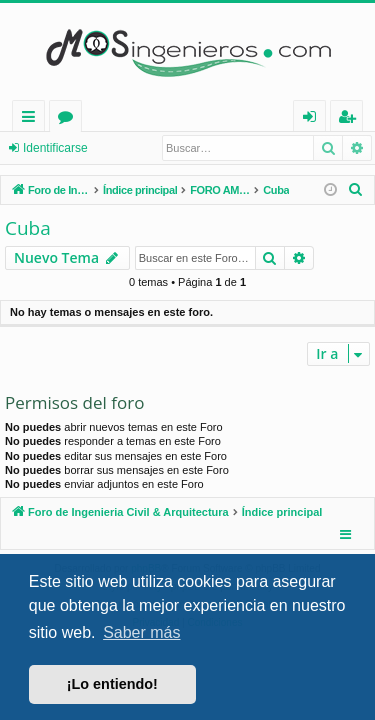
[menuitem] (356, 190)
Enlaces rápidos (32, 119)
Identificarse (55, 148)
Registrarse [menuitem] (351, 119)
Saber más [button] (141, 632)
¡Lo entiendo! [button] (112, 684)
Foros (69, 119)
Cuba (28, 228)
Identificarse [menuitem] (314, 119)
